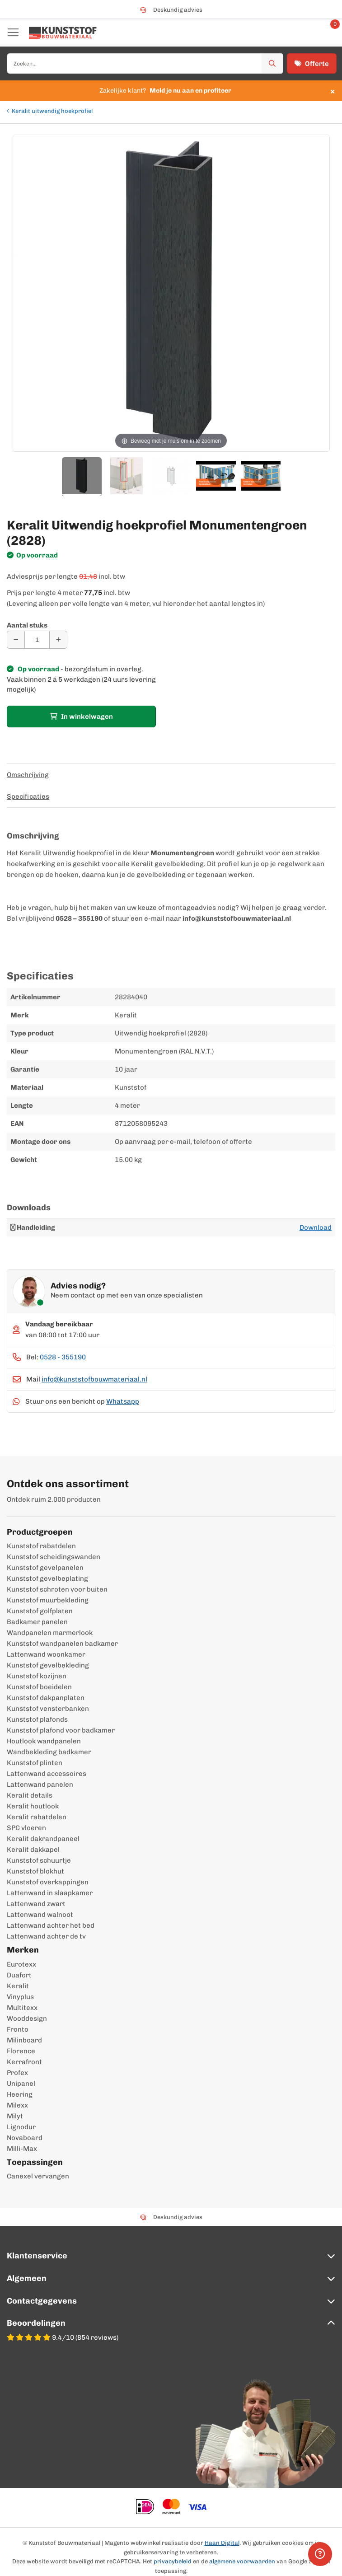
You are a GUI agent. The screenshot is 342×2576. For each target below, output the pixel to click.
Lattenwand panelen (40, 1784)
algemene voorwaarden (242, 2561)
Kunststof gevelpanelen (45, 1568)
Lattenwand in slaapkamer (50, 1893)
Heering (20, 2094)
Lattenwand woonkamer (46, 1654)
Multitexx (22, 2008)
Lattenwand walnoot (40, 1915)
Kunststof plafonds (37, 1719)
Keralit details (29, 1795)
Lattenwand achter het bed (50, 1925)
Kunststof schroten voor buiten (57, 1589)
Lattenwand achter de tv (46, 1936)
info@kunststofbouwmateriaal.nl (94, 1379)
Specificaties (28, 796)
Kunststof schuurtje (39, 1860)
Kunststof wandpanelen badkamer (62, 1643)
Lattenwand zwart (36, 1904)
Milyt (15, 2116)
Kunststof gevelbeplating (47, 1578)
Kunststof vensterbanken (48, 1709)
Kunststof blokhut (35, 1871)
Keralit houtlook (33, 1806)
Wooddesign (27, 2018)
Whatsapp (122, 1401)
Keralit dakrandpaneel (43, 1839)
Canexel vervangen (38, 2176)
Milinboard (24, 2040)
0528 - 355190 (63, 1357)
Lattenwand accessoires (46, 1774)
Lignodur (21, 2127)
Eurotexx (21, 1964)
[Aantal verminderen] (16, 640)
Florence (21, 2051)
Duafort (19, 1975)
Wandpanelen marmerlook (50, 1633)
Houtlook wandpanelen (44, 1741)
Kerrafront (24, 2062)
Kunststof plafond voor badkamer (61, 1730)
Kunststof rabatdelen (41, 1546)
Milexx (17, 2105)
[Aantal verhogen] (58, 640)
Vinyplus (20, 1997)
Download (316, 1227)
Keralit (18, 1986)
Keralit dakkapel (33, 1849)
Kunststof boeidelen (39, 1687)
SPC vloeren (26, 1828)
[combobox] (145, 63)
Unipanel (21, 2084)
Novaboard (24, 2138)
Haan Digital (222, 2542)
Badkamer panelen (37, 1622)
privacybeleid (173, 2561)
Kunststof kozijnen (36, 1676)
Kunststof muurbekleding (48, 1600)
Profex (17, 2073)
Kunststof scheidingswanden (53, 1557)
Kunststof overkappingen (48, 1882)
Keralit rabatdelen (36, 1817)
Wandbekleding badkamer (49, 1752)
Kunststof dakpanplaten (45, 1698)
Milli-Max (22, 2149)
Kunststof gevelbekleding (48, 1665)
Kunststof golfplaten (40, 1611)
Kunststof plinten (34, 1763)
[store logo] (63, 33)
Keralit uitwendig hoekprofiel (52, 111)
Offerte (312, 64)
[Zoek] (272, 63)
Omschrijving (28, 775)
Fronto (17, 2029)
